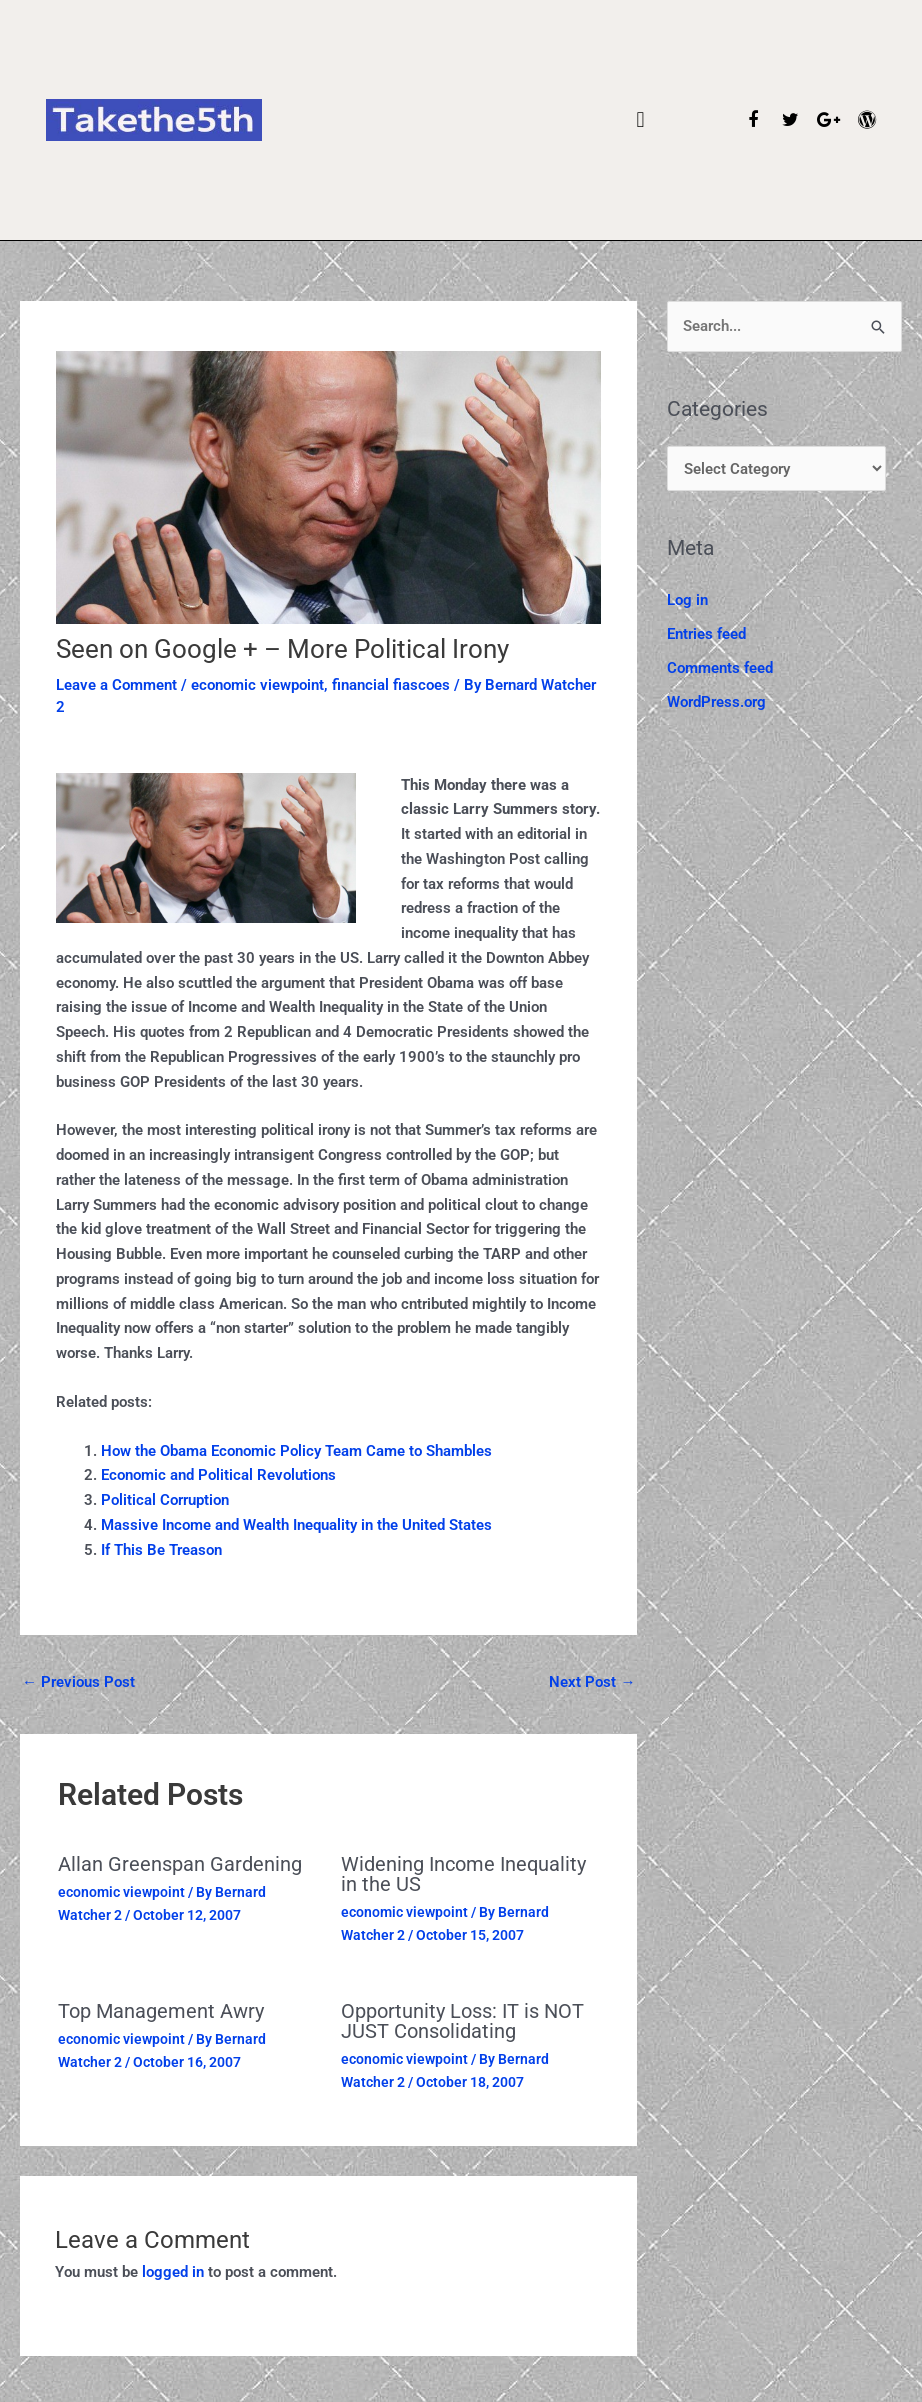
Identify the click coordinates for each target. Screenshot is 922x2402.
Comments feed (720, 668)
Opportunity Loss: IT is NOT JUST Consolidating (462, 2021)
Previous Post (78, 1682)
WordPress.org (716, 702)
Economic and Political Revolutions (218, 1475)
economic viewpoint (257, 685)
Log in (687, 600)
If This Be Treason (161, 1550)
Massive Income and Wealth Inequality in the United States (296, 1525)
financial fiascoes (391, 685)
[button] (640, 120)
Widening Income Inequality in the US (463, 1874)
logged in (173, 2272)
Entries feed (706, 634)
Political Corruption (165, 1500)
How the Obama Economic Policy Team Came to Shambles (296, 1451)
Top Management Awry (161, 2011)
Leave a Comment (116, 685)
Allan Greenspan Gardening (180, 1864)
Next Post (592, 1682)
